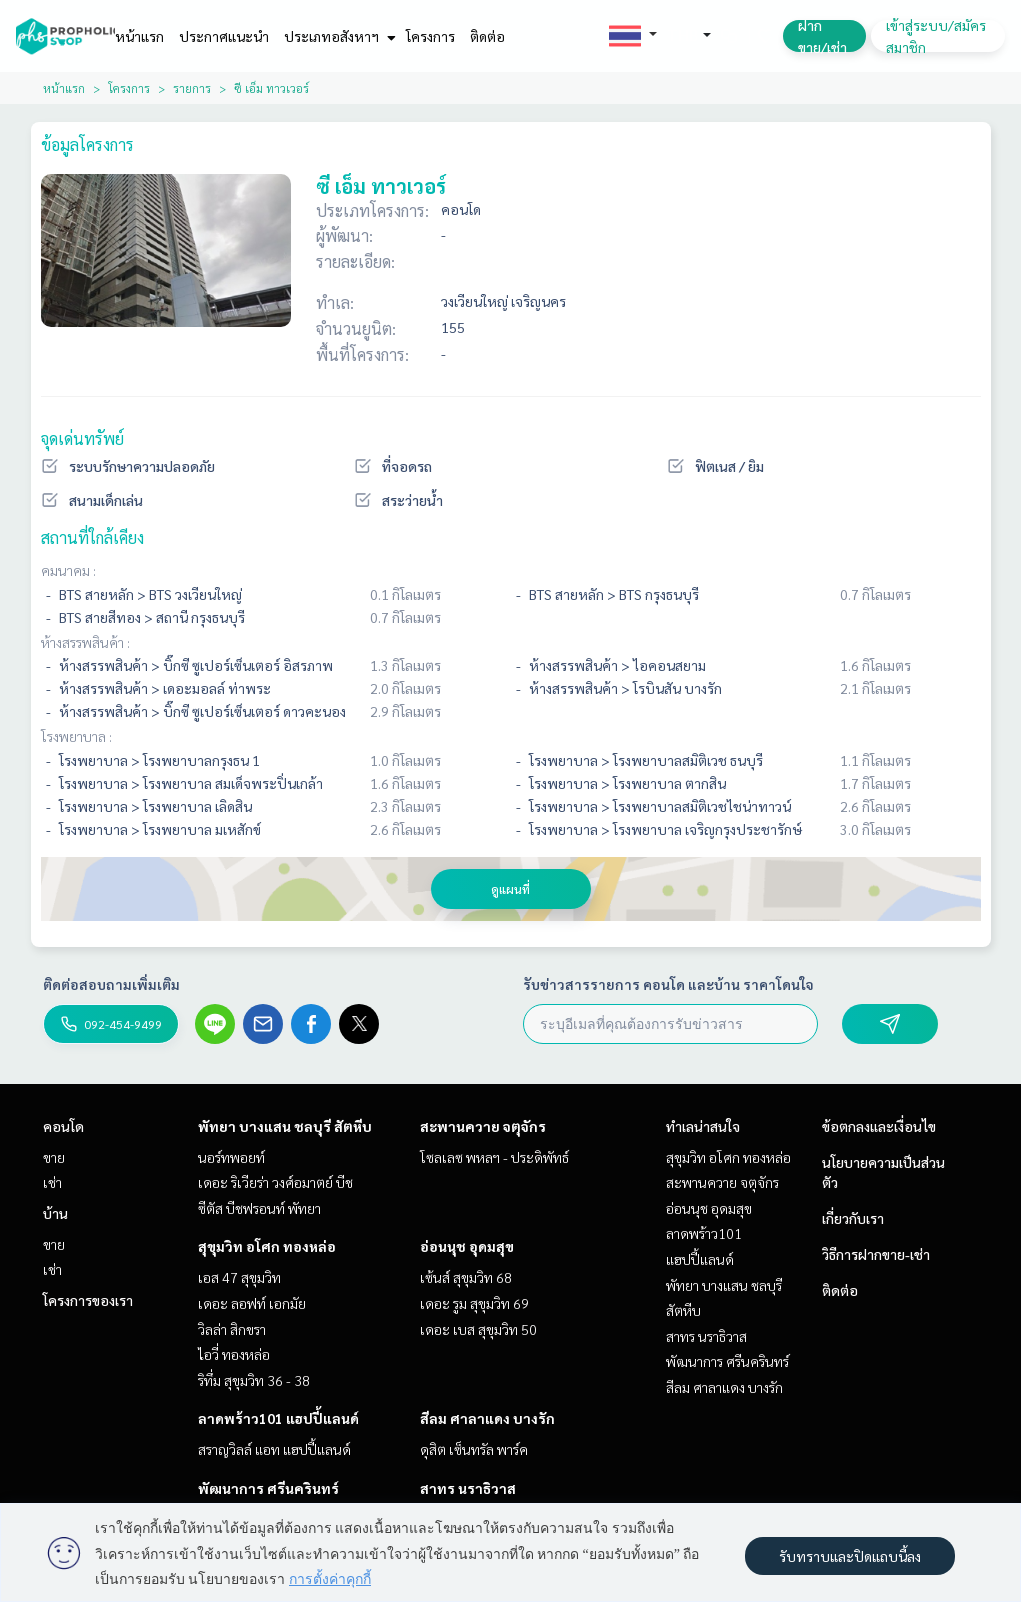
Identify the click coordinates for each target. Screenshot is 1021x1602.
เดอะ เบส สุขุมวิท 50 (478, 1329)
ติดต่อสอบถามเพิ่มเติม (111, 984)
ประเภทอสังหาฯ (337, 36)
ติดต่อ (487, 36)
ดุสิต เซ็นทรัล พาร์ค (474, 1449)
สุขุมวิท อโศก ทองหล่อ (267, 1246)
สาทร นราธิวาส (468, 1488)
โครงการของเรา (88, 1300)
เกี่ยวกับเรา (853, 1218)
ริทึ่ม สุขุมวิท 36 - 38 (254, 1380)
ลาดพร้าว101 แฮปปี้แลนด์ (278, 1418)
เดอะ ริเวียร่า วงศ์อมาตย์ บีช (275, 1182)
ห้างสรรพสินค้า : (85, 642)
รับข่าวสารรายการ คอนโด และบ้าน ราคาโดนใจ (668, 984)
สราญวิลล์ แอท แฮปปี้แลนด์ (274, 1449)
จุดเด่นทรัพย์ (82, 438)
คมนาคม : (68, 570)
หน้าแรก (139, 36)
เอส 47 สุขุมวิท (239, 1277)
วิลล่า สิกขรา (232, 1329)
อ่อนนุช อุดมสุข (467, 1246)
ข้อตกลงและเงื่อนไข (879, 1126)
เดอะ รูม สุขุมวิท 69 (474, 1303)
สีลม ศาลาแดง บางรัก (487, 1418)
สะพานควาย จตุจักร (483, 1126)
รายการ (192, 88)
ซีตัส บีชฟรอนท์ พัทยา (259, 1208)
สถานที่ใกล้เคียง (92, 537)
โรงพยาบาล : (76, 736)
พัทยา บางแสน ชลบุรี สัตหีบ (285, 1126)
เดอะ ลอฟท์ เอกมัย (252, 1303)
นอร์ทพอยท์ (231, 1157)
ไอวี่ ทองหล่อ (234, 1354)
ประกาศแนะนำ (224, 36)
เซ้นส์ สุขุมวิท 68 (466, 1277)
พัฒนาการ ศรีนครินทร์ (268, 1488)
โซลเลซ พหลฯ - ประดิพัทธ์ (494, 1157)
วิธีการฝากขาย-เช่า (876, 1254)
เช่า (52, 1182)
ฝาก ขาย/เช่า (822, 36)
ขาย (54, 1157)
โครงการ (430, 36)
